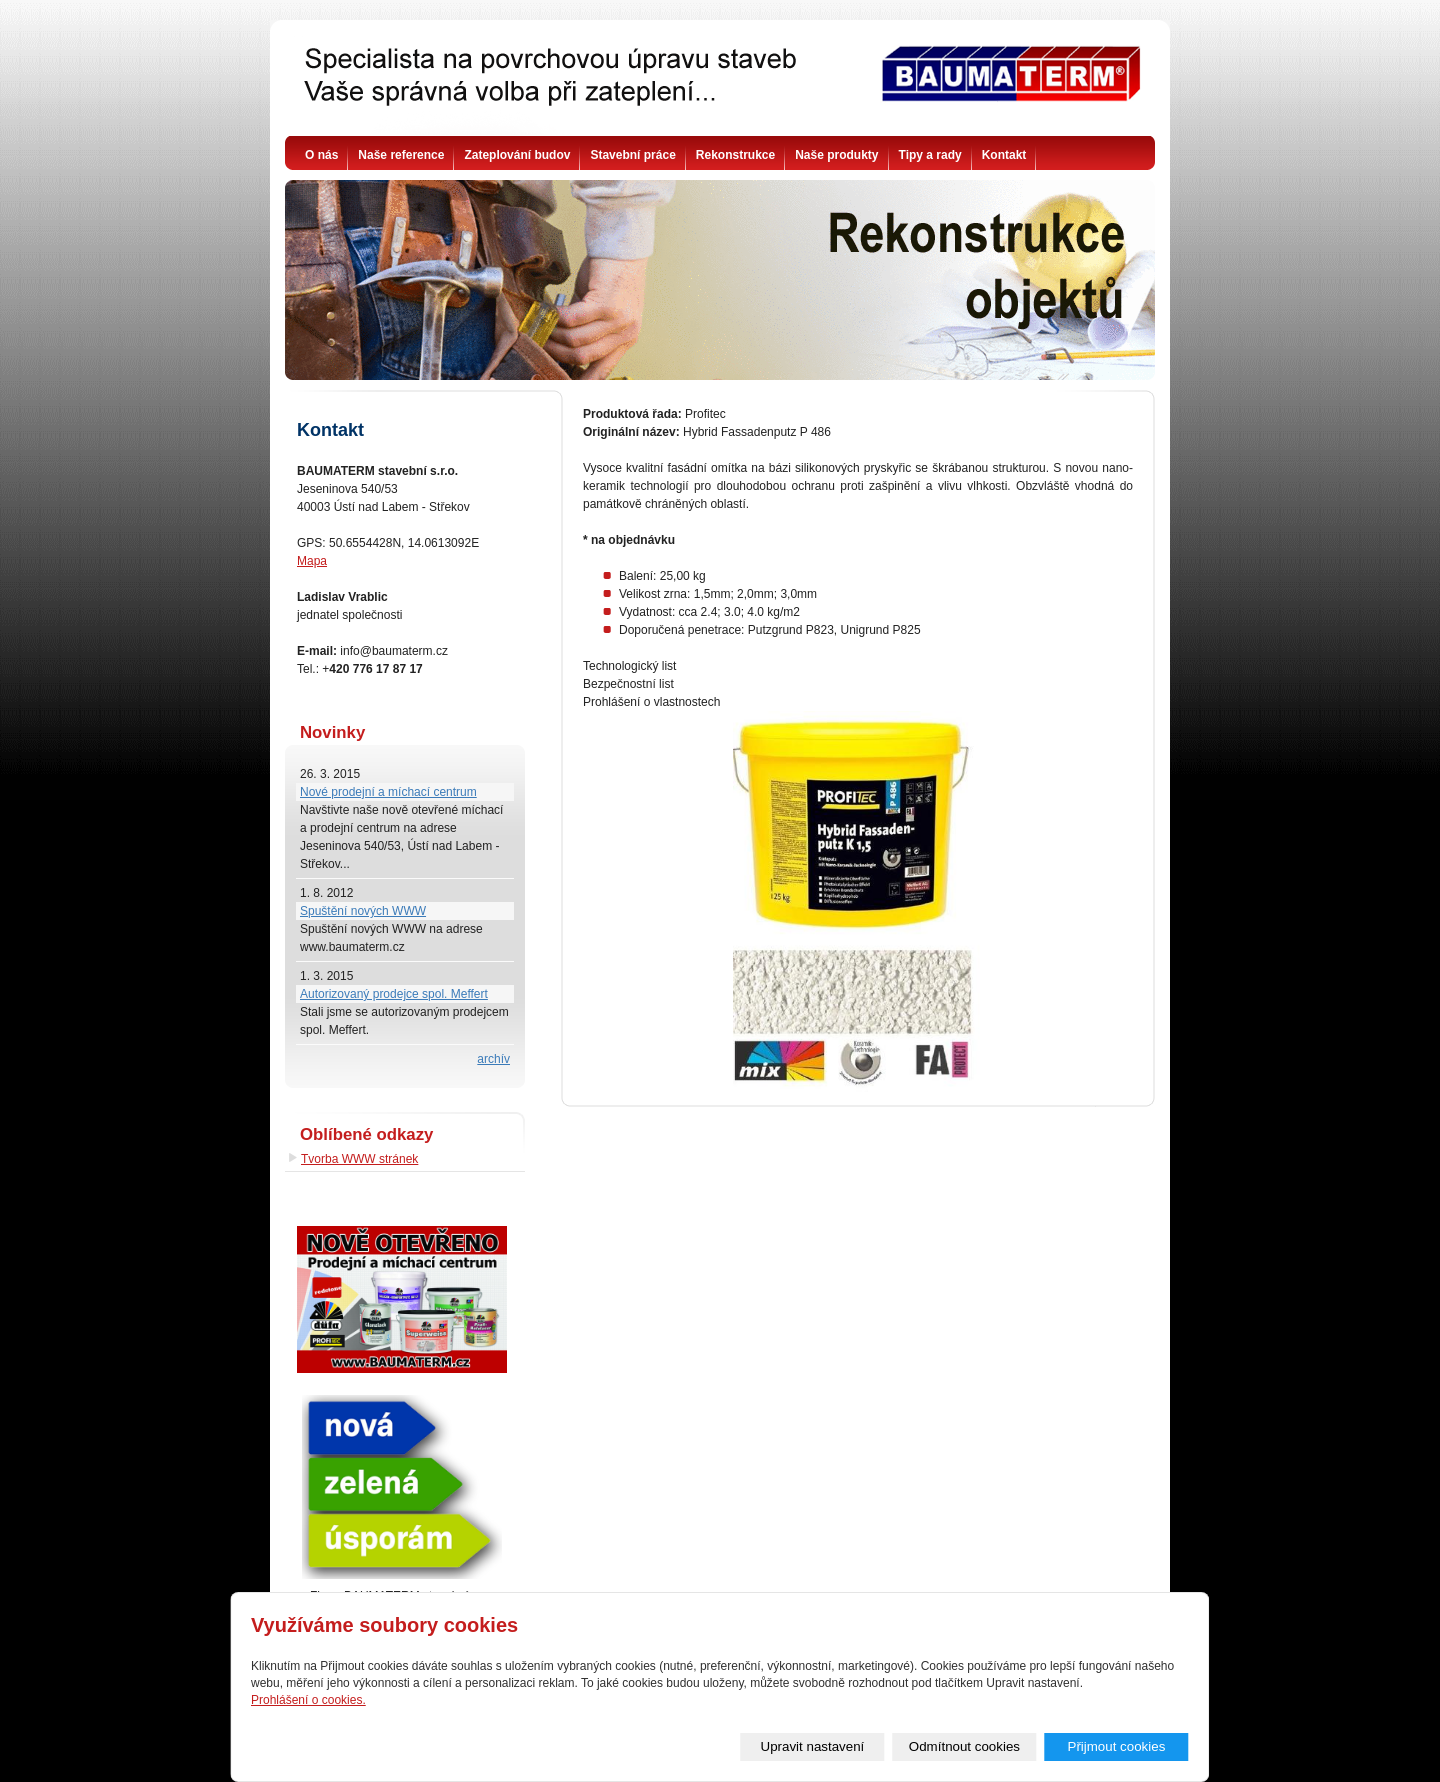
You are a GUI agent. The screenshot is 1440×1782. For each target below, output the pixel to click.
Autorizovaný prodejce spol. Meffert (394, 994)
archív (493, 1059)
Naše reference (401, 155)
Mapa (312, 561)
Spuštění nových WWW (363, 911)
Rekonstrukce (735, 155)
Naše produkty (836, 155)
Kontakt (1004, 155)
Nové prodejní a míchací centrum (388, 792)
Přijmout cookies (1117, 1746)
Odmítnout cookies (964, 1746)
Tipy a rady (930, 155)
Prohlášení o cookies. (308, 1700)
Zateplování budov (517, 155)
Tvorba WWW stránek (359, 1159)
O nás (321, 155)
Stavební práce (632, 155)
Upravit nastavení (813, 1746)
